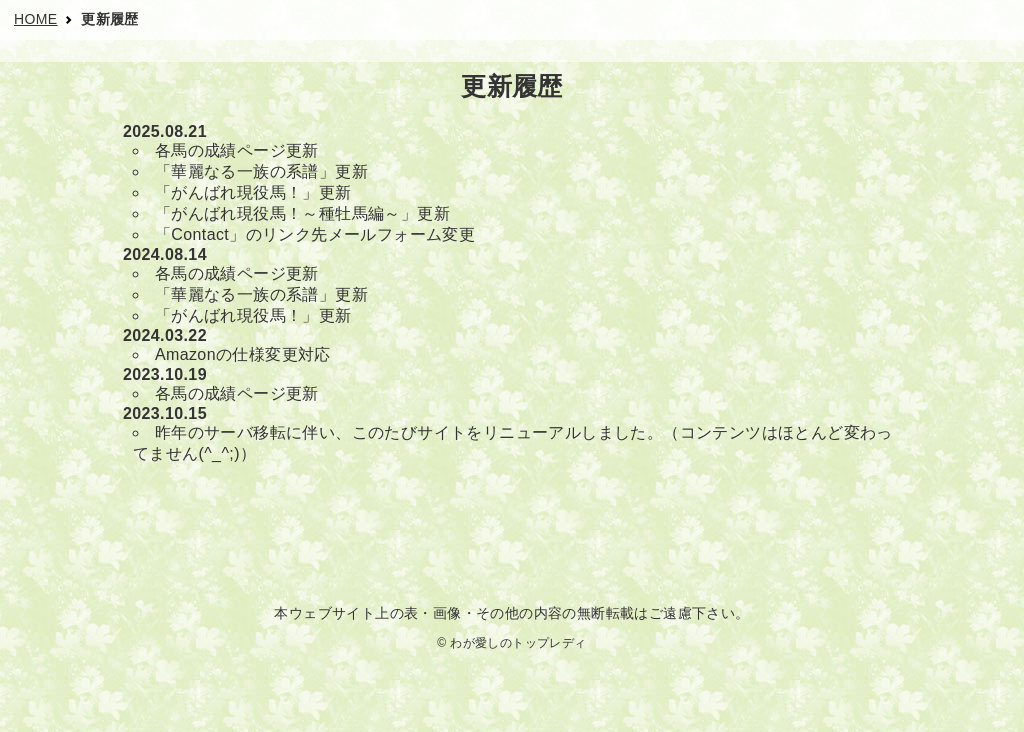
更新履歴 (110, 19)
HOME (36, 19)
